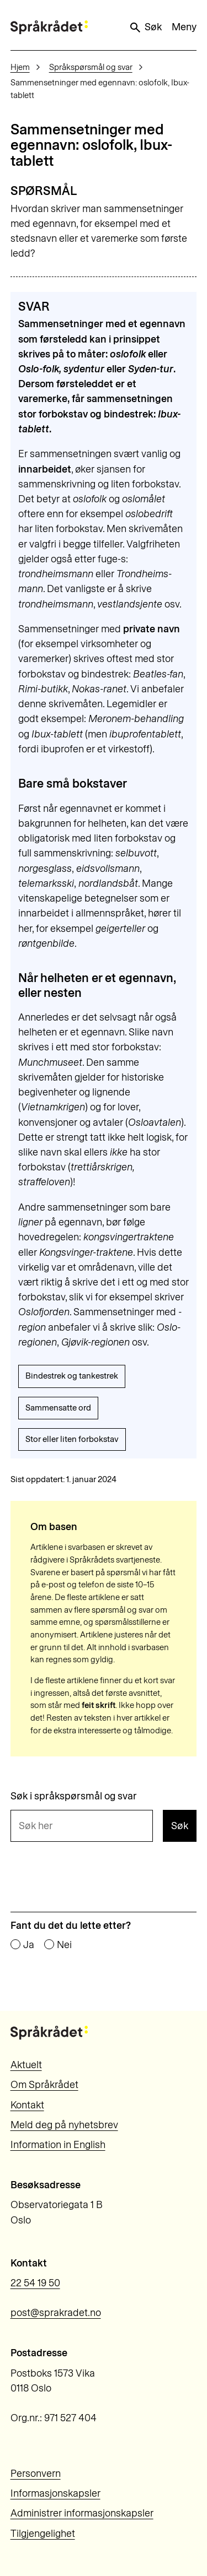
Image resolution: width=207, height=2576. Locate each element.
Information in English (57, 2145)
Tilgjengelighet (42, 2534)
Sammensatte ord (58, 1408)
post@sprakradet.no (55, 2313)
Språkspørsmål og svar (90, 67)
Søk (145, 27)
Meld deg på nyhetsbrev (64, 2125)
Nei (64, 1945)
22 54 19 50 (35, 2283)
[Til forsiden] (49, 27)
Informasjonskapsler (55, 2493)
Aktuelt (26, 2065)
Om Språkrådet (44, 2085)
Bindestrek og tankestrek (71, 1376)
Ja (28, 1945)
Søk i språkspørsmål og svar (73, 1796)
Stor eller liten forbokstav (72, 1439)
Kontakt (27, 2105)
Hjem (20, 67)
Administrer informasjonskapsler (81, 2513)
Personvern (35, 2473)
